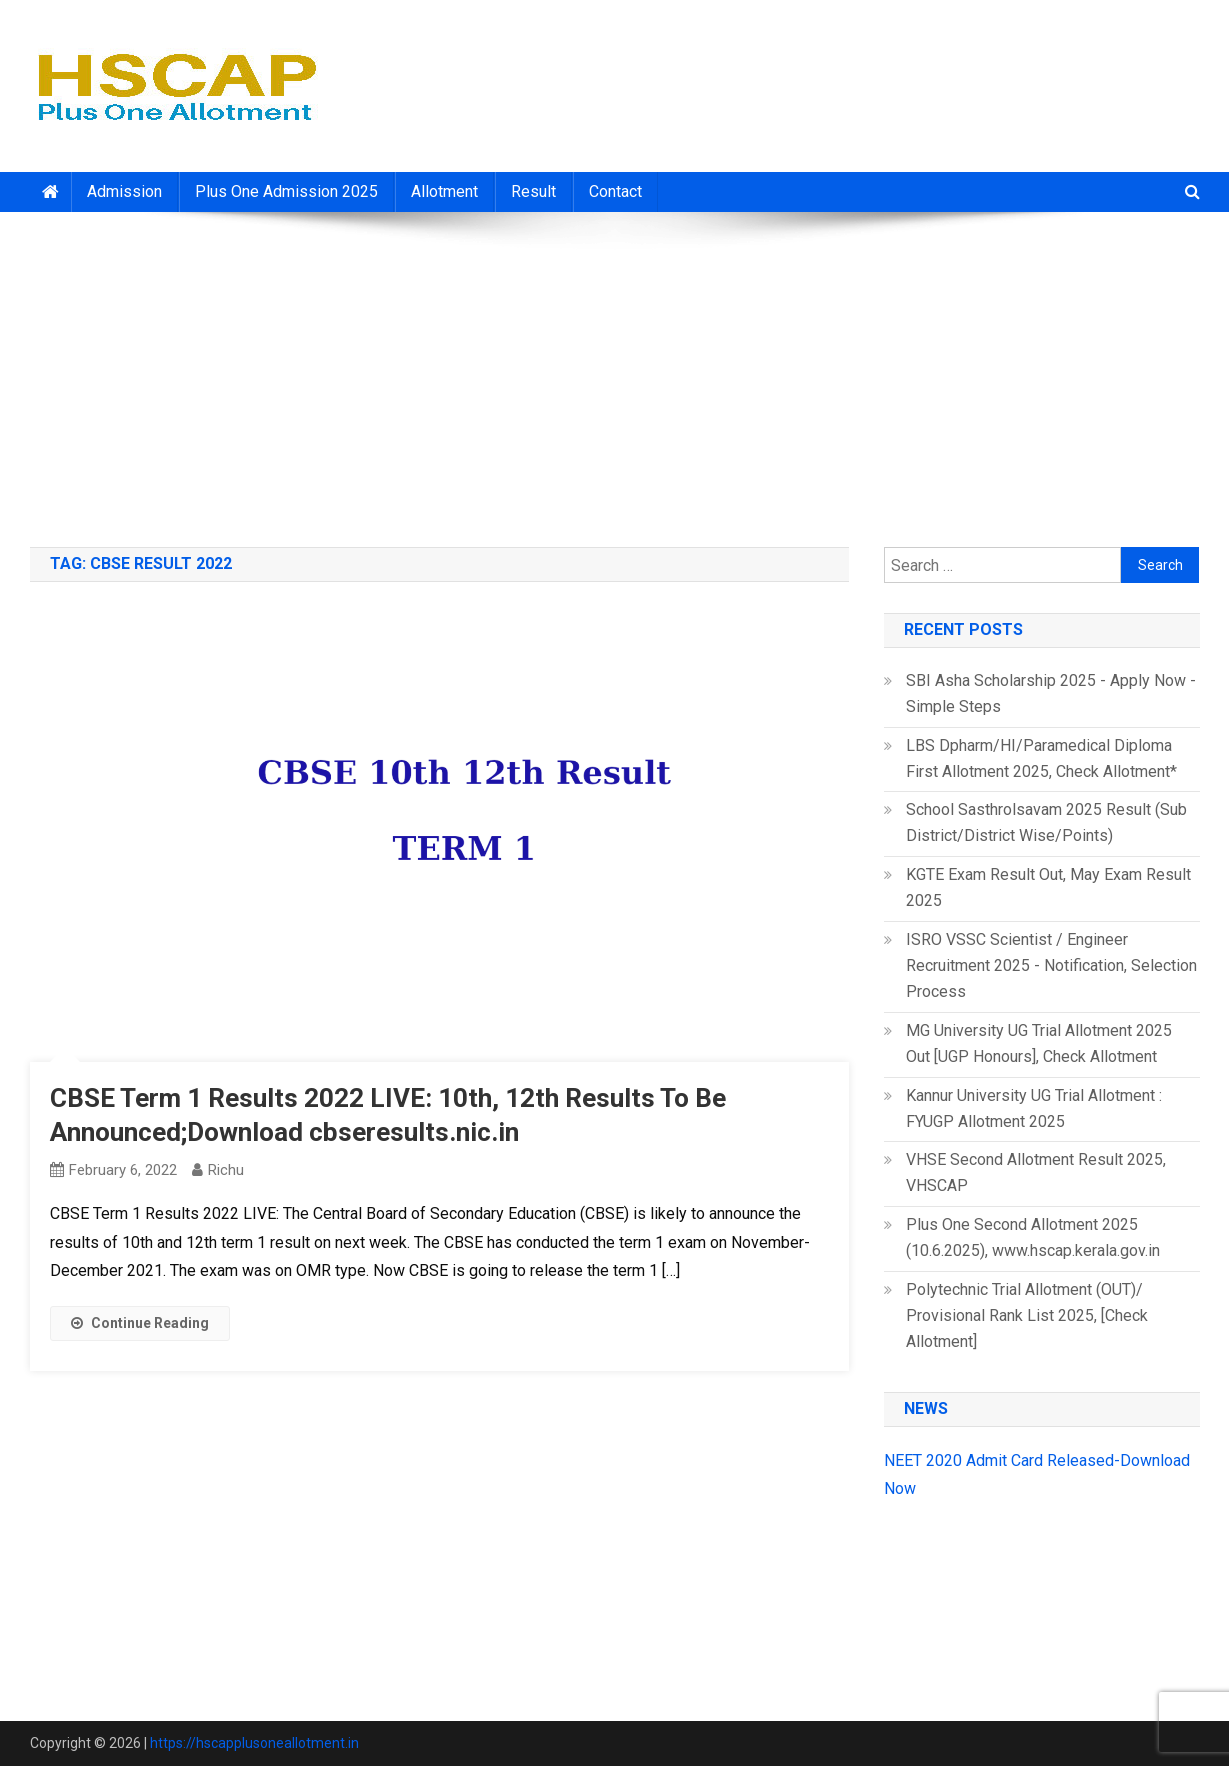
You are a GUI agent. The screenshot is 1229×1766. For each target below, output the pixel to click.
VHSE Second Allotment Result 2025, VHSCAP (1036, 1172)
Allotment (444, 191)
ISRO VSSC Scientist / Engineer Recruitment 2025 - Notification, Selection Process (1051, 965)
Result (533, 191)
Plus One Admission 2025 (286, 191)
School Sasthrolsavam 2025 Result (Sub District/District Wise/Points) (1046, 822)
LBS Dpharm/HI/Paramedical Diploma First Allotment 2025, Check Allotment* (1041, 758)
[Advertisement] (615, 372)
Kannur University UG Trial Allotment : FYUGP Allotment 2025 (1034, 1108)
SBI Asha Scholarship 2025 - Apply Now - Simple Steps (1051, 693)
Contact (615, 191)
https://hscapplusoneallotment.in (254, 1743)
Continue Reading (140, 1323)
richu (226, 1170)
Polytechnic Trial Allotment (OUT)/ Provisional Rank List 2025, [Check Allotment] (1027, 1315)
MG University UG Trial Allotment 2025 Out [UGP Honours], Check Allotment (1039, 1043)
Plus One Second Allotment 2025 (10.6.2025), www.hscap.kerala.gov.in (1033, 1237)
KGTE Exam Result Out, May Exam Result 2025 (1048, 887)
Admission (124, 191)
